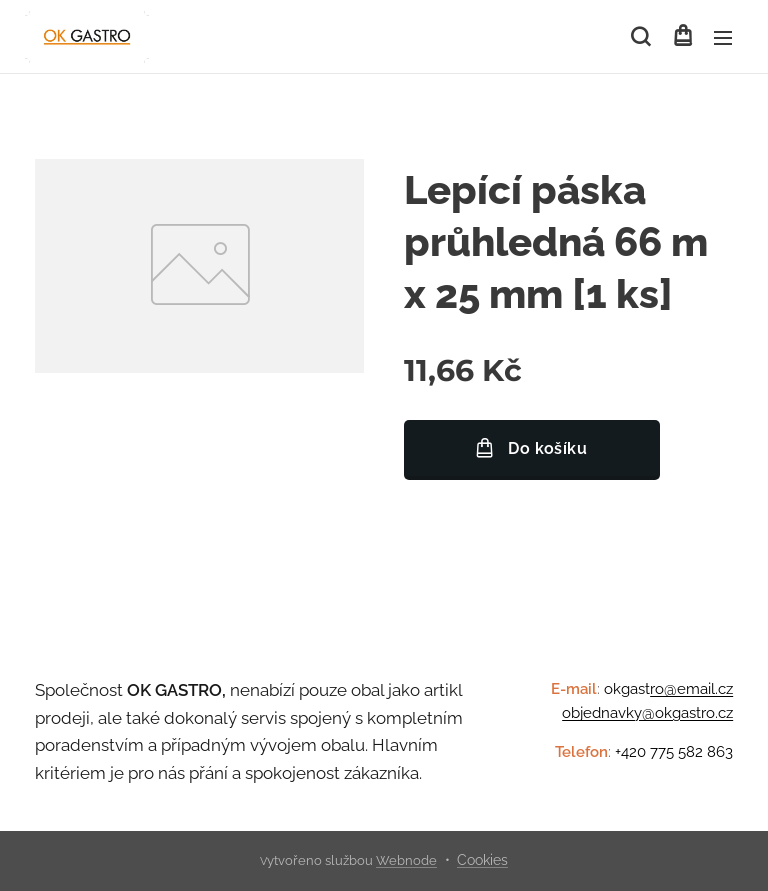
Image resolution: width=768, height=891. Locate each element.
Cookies (482, 860)
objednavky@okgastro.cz (647, 713)
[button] (640, 37)
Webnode (406, 860)
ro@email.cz (691, 689)
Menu (723, 38)
